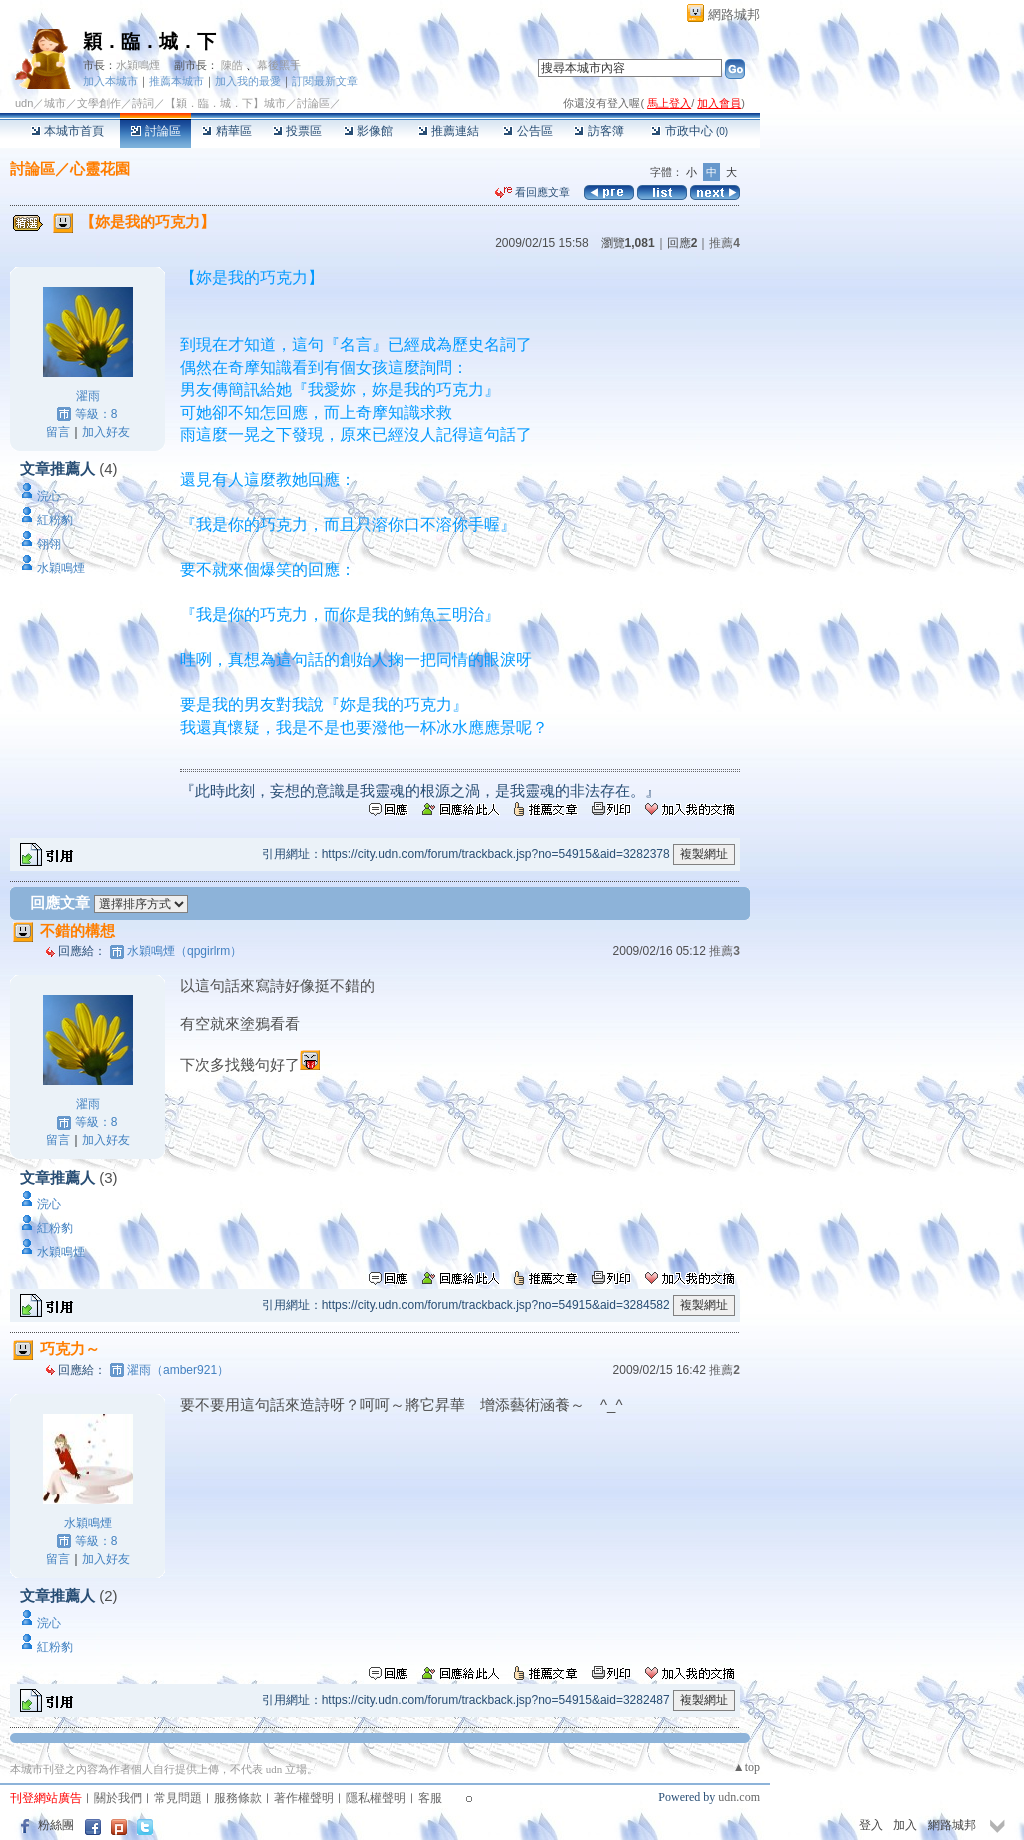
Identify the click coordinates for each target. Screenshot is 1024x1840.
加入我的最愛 (248, 81)
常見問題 (178, 1798)
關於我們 (118, 1798)
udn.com (739, 1797)
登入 (871, 1825)
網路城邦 (734, 14)
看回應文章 (532, 192)
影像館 (368, 131)
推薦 (724, 243)
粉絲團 (56, 1825)
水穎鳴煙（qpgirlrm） (184, 951)
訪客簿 (598, 131)
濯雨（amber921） (178, 1370)
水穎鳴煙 (138, 65)
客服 (430, 1798)
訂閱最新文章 (325, 81)
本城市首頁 (67, 131)
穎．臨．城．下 (149, 41)
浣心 (49, 496)
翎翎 (49, 544)
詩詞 (143, 103)
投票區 (297, 131)
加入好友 (106, 432)
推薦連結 (448, 131)
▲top (746, 1767)
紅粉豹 (55, 520)
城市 (55, 103)
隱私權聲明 (376, 1798)
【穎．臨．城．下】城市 (225, 103)
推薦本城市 (176, 81)
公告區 (527, 131)
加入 (905, 1825)
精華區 (226, 131)
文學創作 (99, 103)
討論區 (155, 131)
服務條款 (238, 1798)
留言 (58, 432)
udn (24, 103)
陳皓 (232, 65)
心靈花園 (100, 168)
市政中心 (689, 131)
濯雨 (88, 396)
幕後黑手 (279, 65)
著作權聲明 (304, 1798)
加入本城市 (110, 81)
